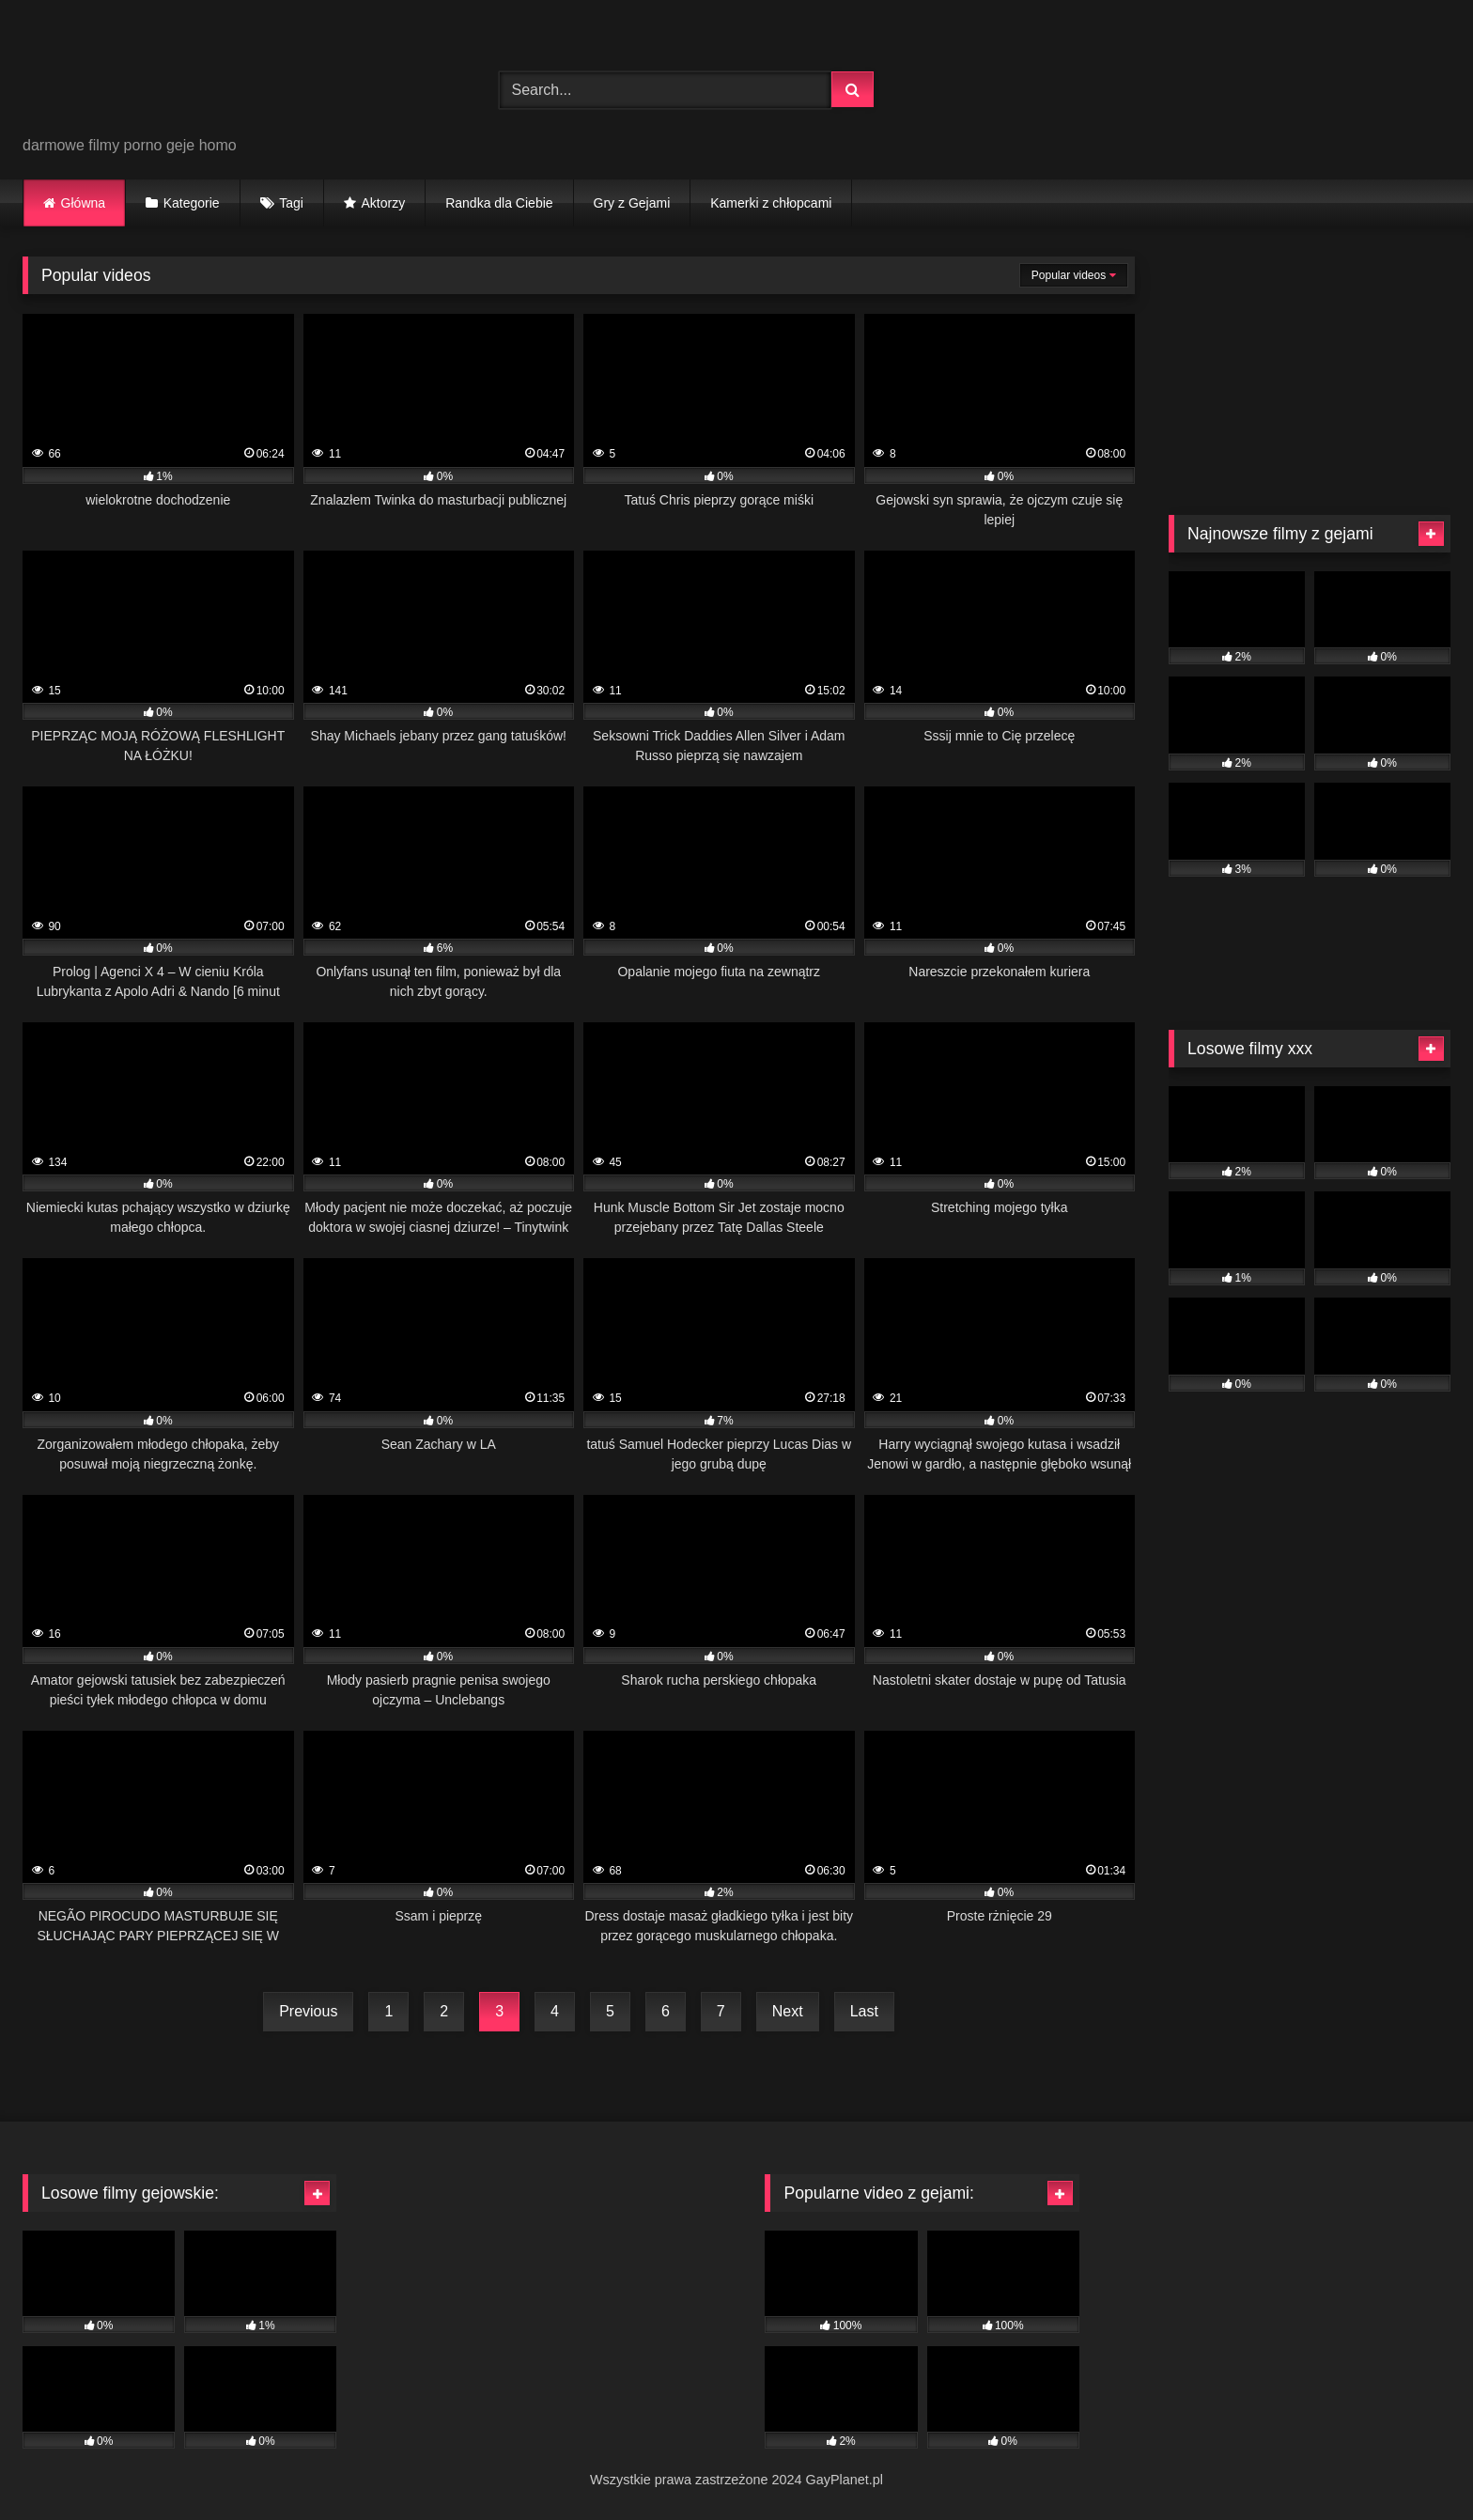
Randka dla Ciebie (498, 202)
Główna (83, 202)
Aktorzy (383, 202)
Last (864, 2011)
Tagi (291, 202)
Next (787, 2011)
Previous (308, 2011)
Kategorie (191, 202)
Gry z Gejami (632, 202)
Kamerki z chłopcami (770, 202)
